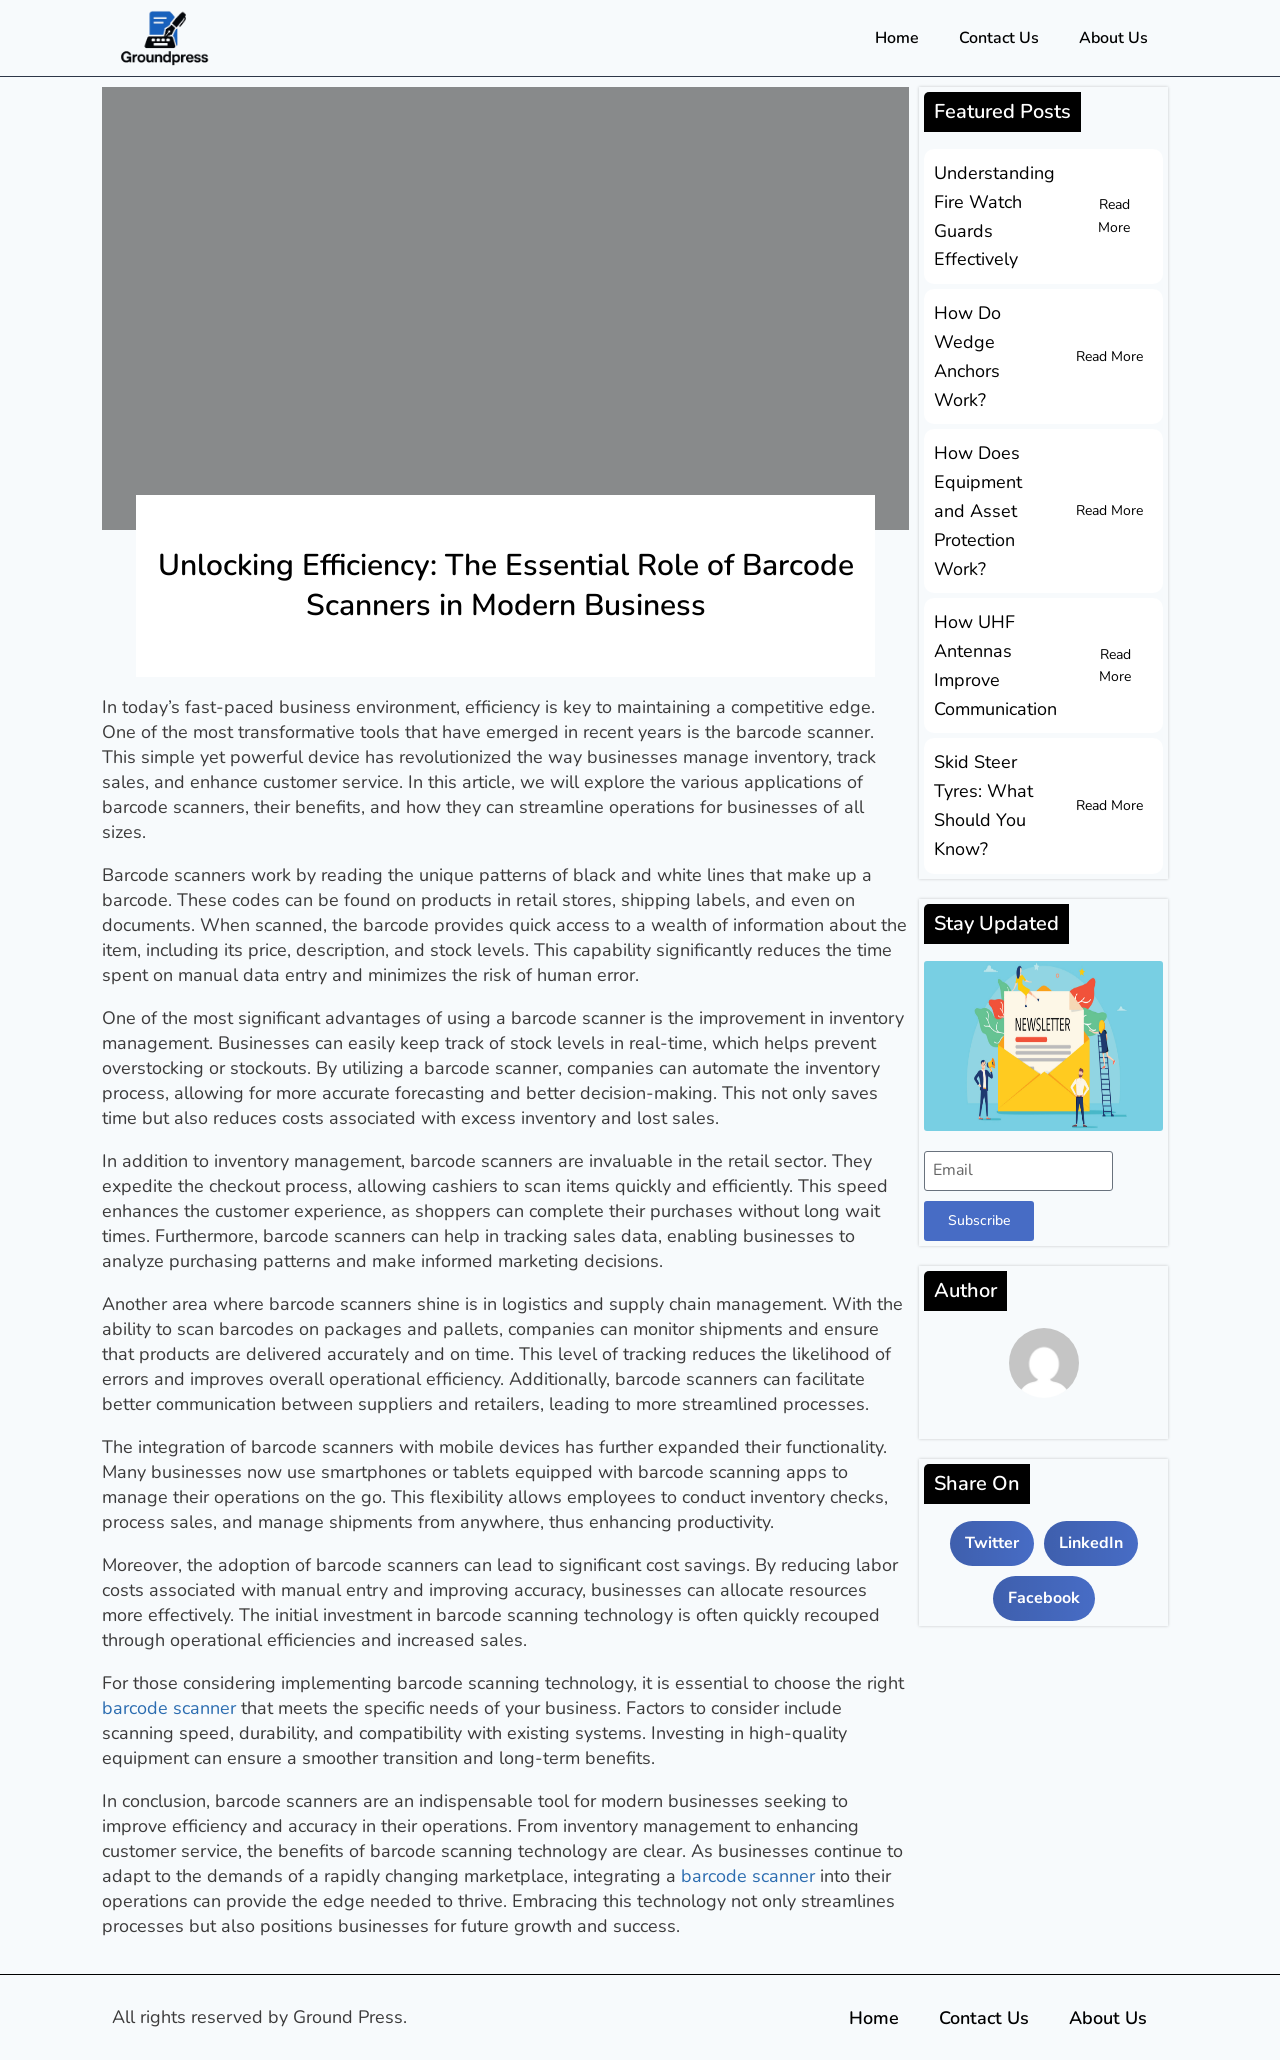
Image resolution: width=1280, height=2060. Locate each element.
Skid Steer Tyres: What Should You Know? (983, 805)
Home (897, 38)
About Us (1113, 38)
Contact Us (999, 38)
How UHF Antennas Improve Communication (995, 665)
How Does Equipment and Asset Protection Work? (978, 510)
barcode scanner (169, 1708)
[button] (992, 1543)
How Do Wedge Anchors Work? (967, 356)
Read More (1114, 215)
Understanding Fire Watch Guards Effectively (994, 216)
